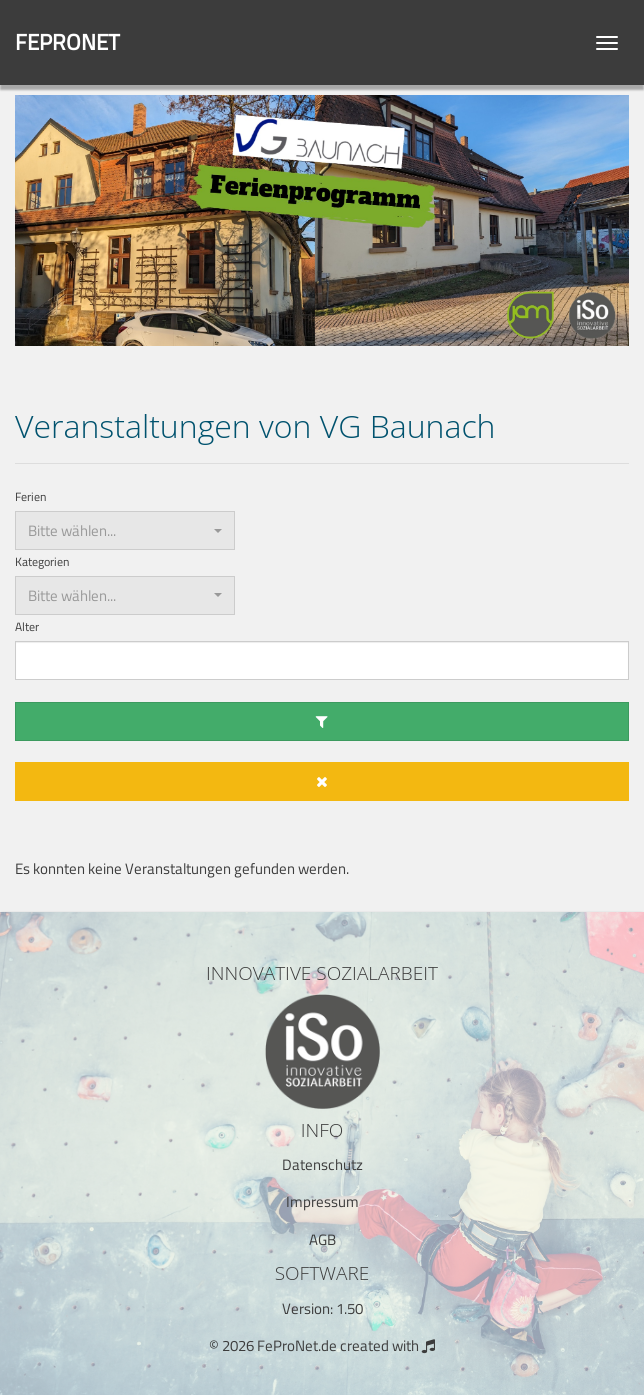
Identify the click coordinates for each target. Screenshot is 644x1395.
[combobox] (125, 530)
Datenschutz (322, 1164)
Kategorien (42, 562)
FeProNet (67, 42)
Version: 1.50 (322, 1308)
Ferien (30, 497)
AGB (322, 1239)
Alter (27, 627)
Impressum (322, 1201)
